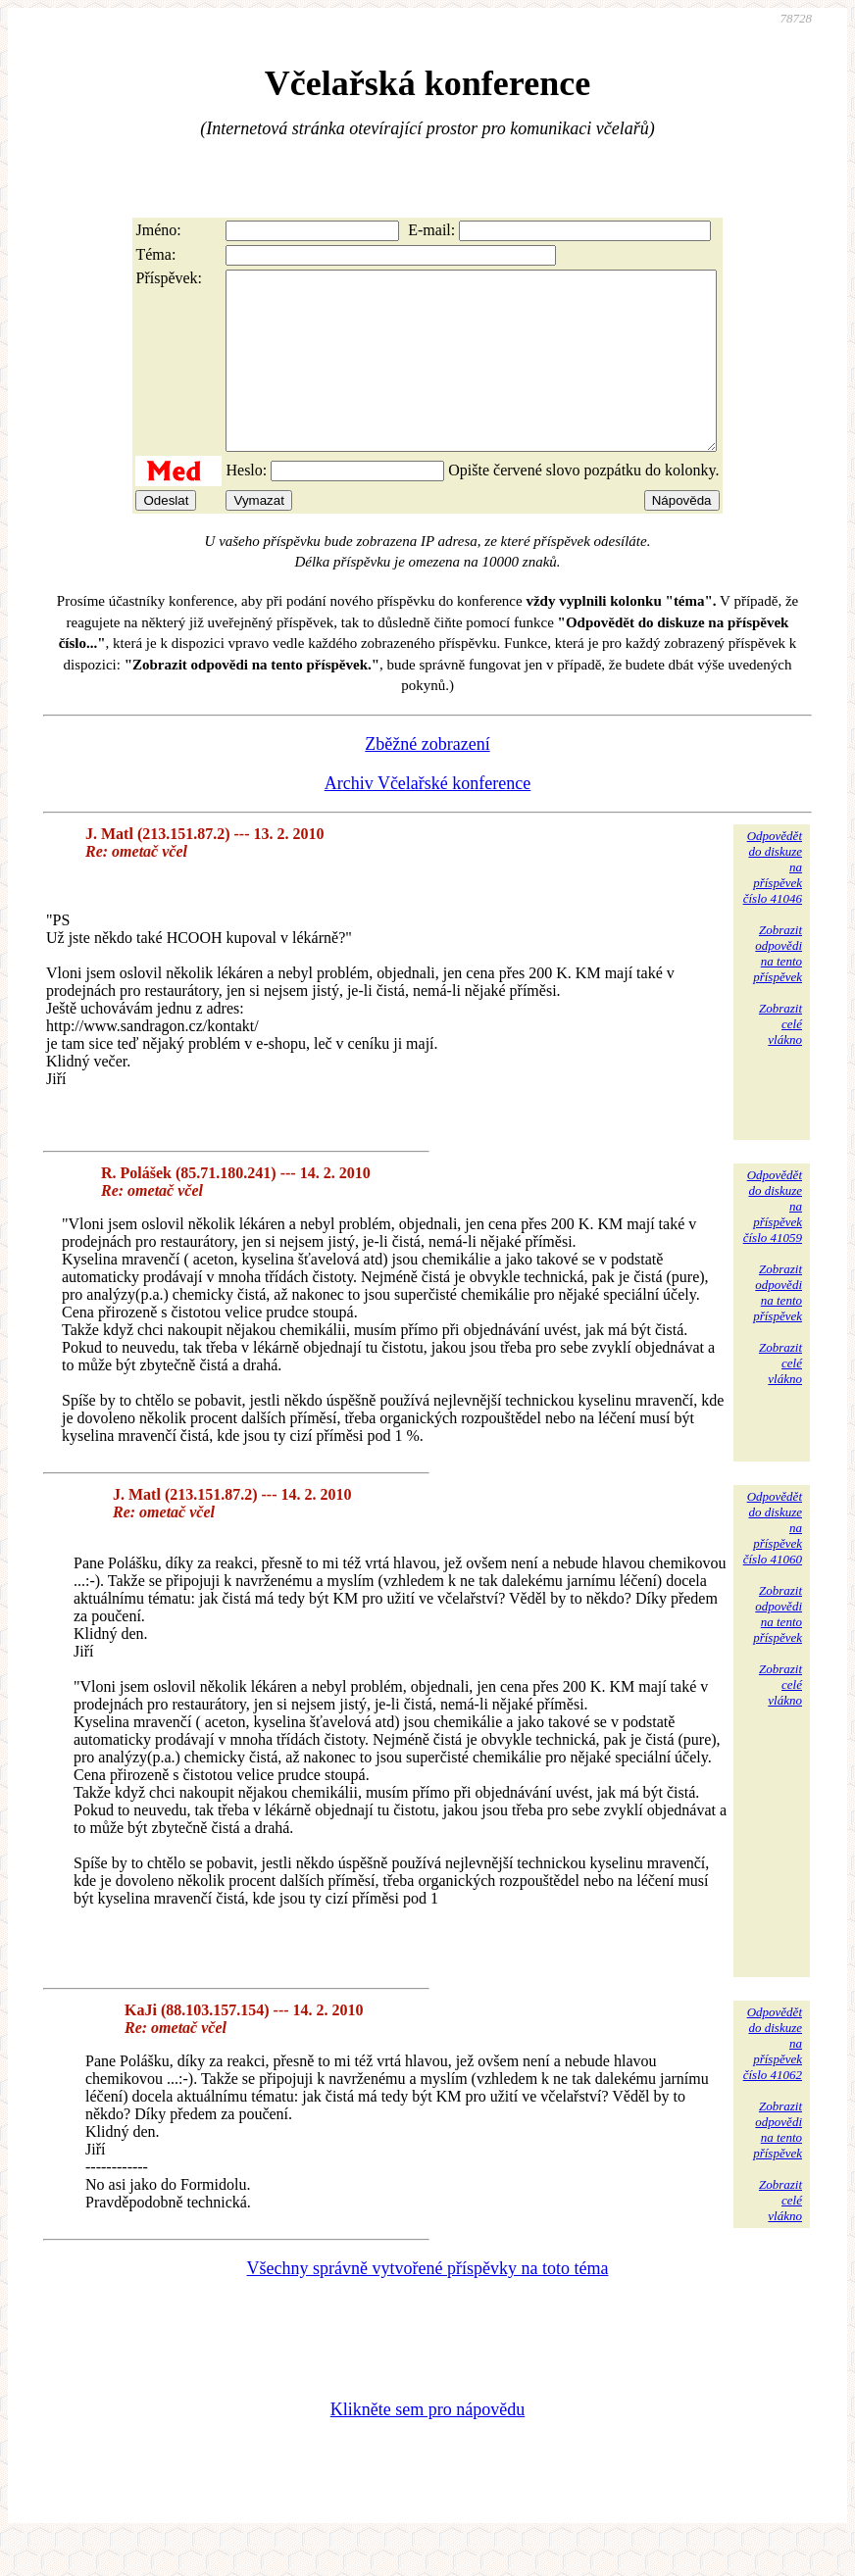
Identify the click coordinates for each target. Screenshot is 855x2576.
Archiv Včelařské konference (428, 818)
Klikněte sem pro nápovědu (427, 2444)
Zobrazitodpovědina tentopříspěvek (777, 988)
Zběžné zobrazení (427, 779)
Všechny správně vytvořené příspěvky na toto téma (428, 2303)
